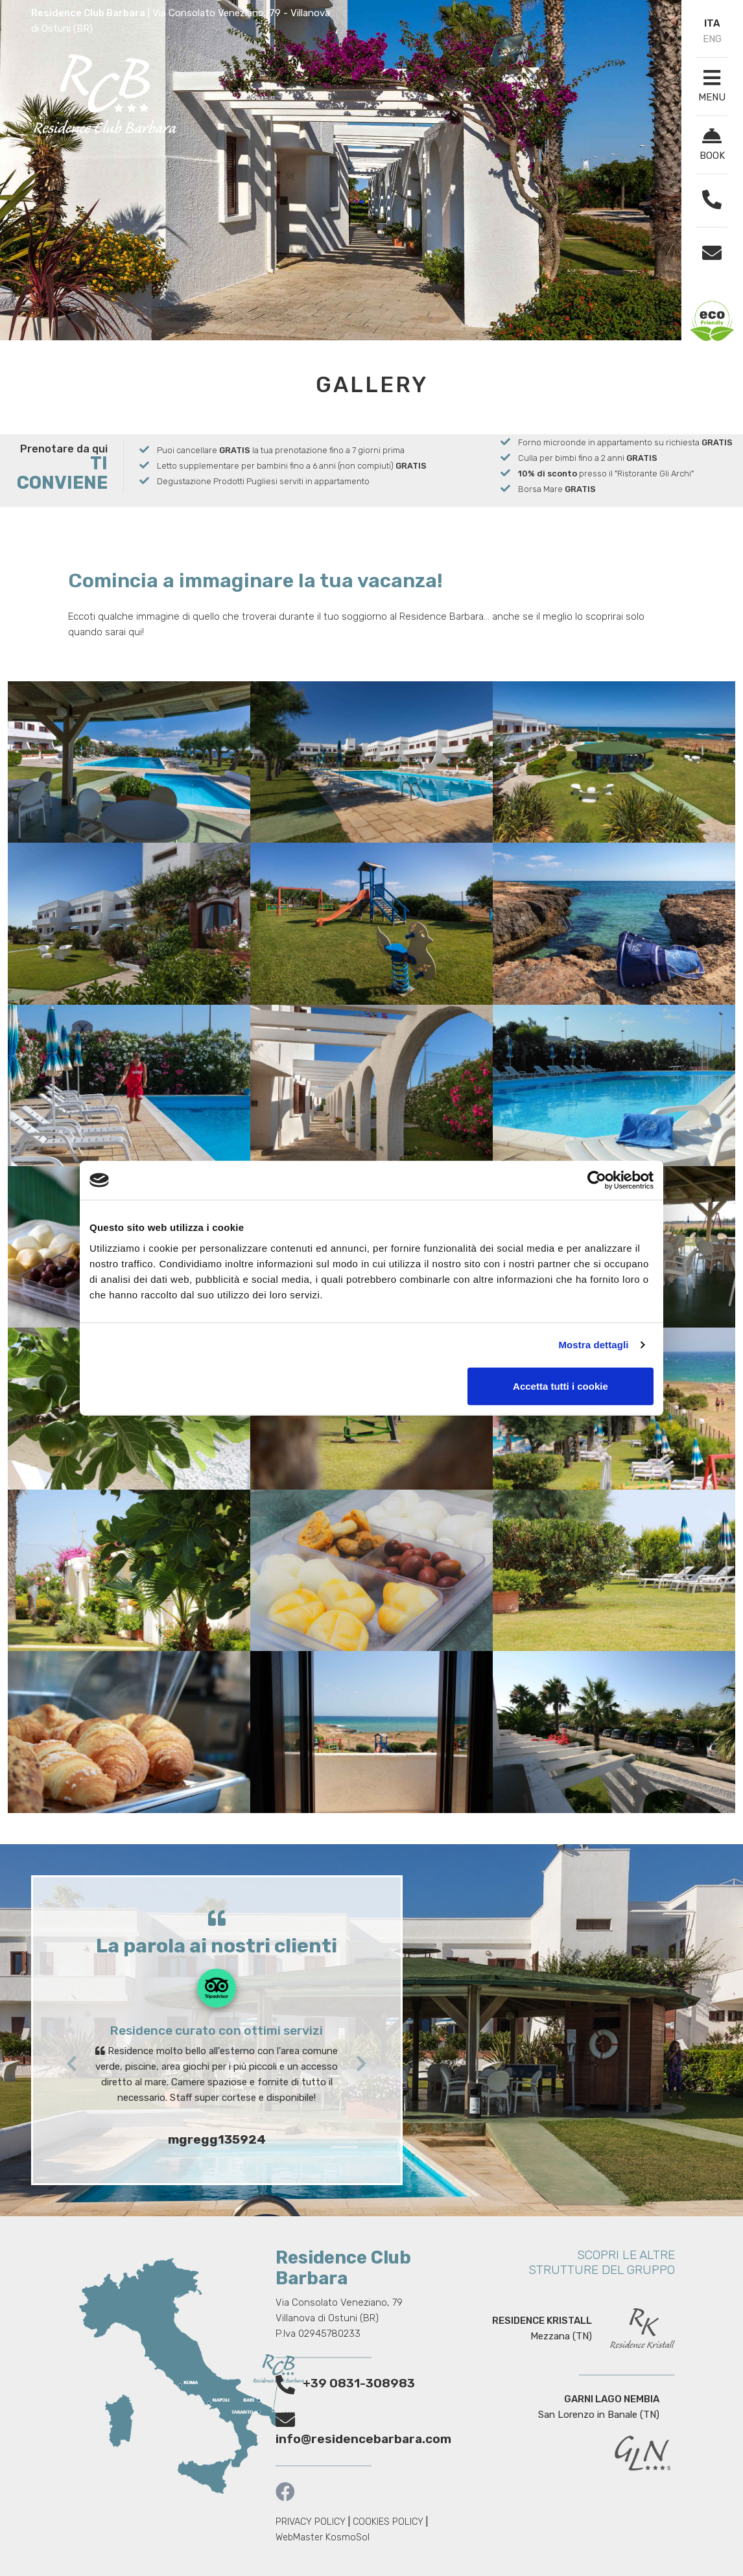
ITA (712, 23)
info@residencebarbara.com (363, 2438)
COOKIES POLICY (388, 2521)
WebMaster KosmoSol (323, 2537)
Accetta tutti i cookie (560, 1385)
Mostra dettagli (593, 1344)
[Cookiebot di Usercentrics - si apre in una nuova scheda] (597, 1180)
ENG (712, 39)
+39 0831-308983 (359, 2383)
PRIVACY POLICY (311, 2521)
